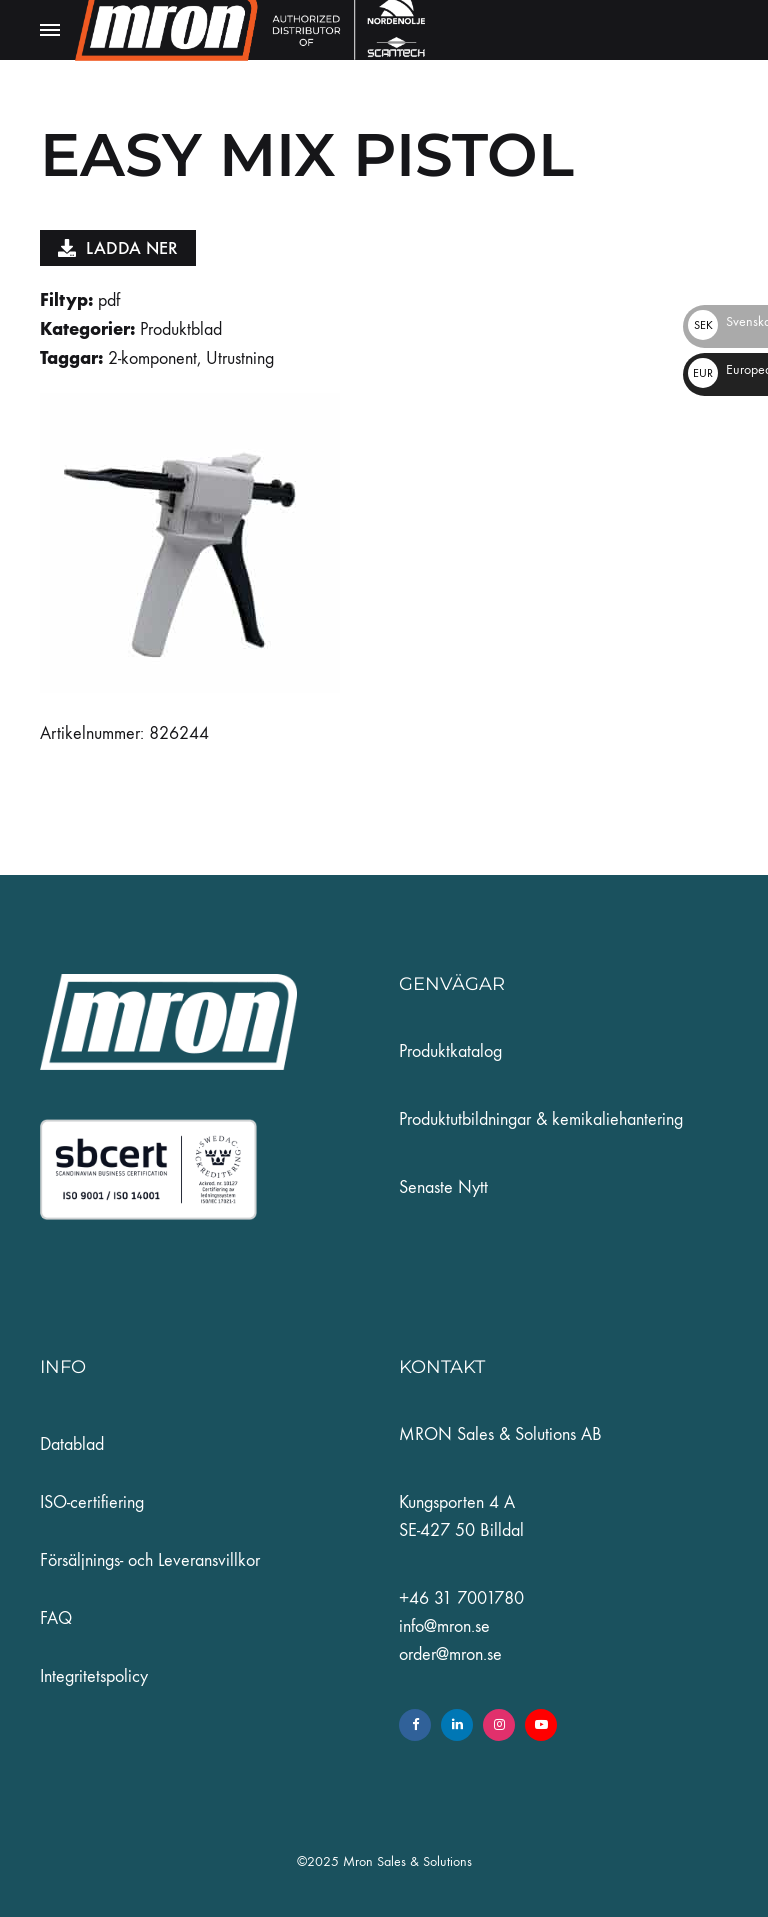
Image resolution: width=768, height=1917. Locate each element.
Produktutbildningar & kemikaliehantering (541, 1119)
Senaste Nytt (443, 1187)
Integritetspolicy (94, 1676)
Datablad (72, 1444)
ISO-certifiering (92, 1502)
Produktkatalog (450, 1051)
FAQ (56, 1618)
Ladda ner (118, 248)
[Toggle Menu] (50, 31)
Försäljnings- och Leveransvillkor (150, 1560)
